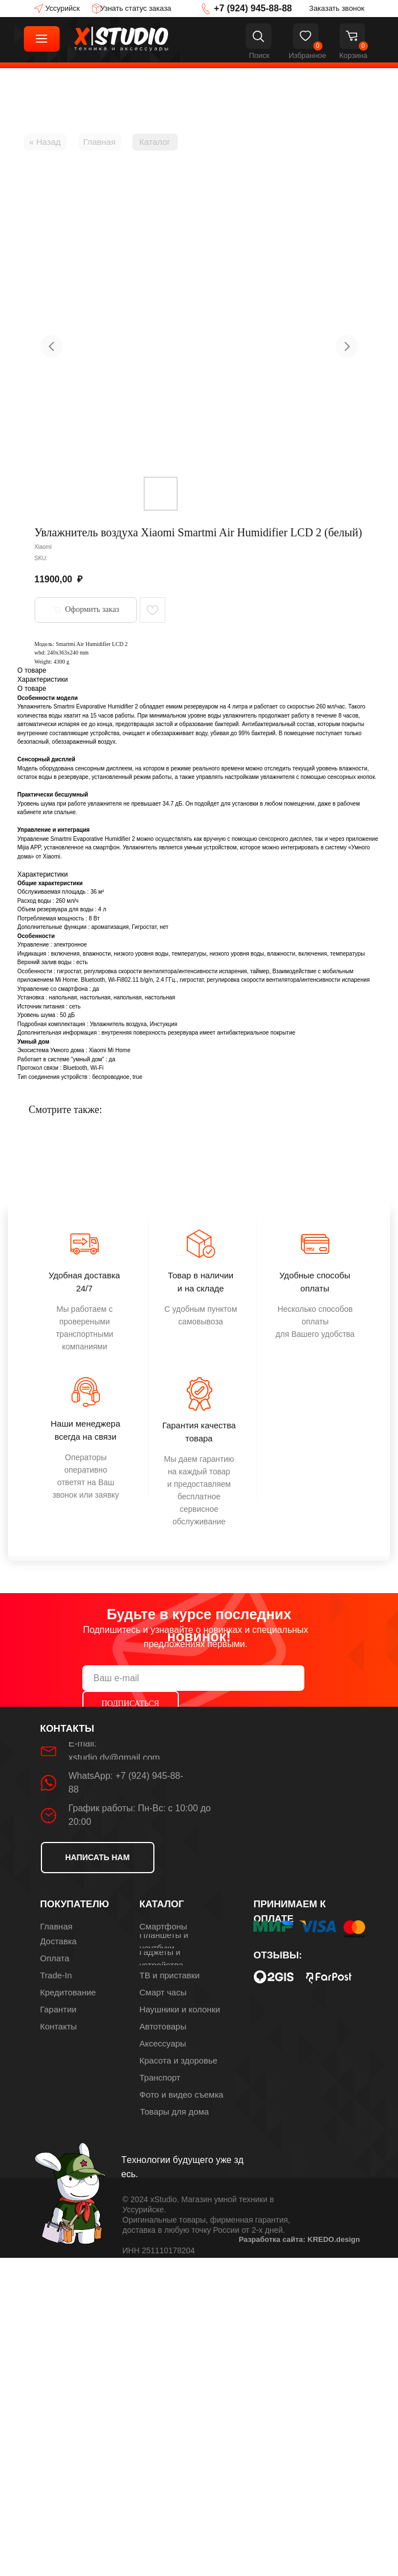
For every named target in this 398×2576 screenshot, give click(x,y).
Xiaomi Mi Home (109, 1050)
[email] (193, 1678)
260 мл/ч (67, 901)
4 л (102, 909)
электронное (70, 944)
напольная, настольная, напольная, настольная (112, 997)
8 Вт (94, 918)
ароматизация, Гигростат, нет (130, 927)
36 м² (97, 892)
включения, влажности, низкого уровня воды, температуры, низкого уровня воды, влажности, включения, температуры (208, 954)
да (96, 989)
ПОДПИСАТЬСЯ (131, 1703)
